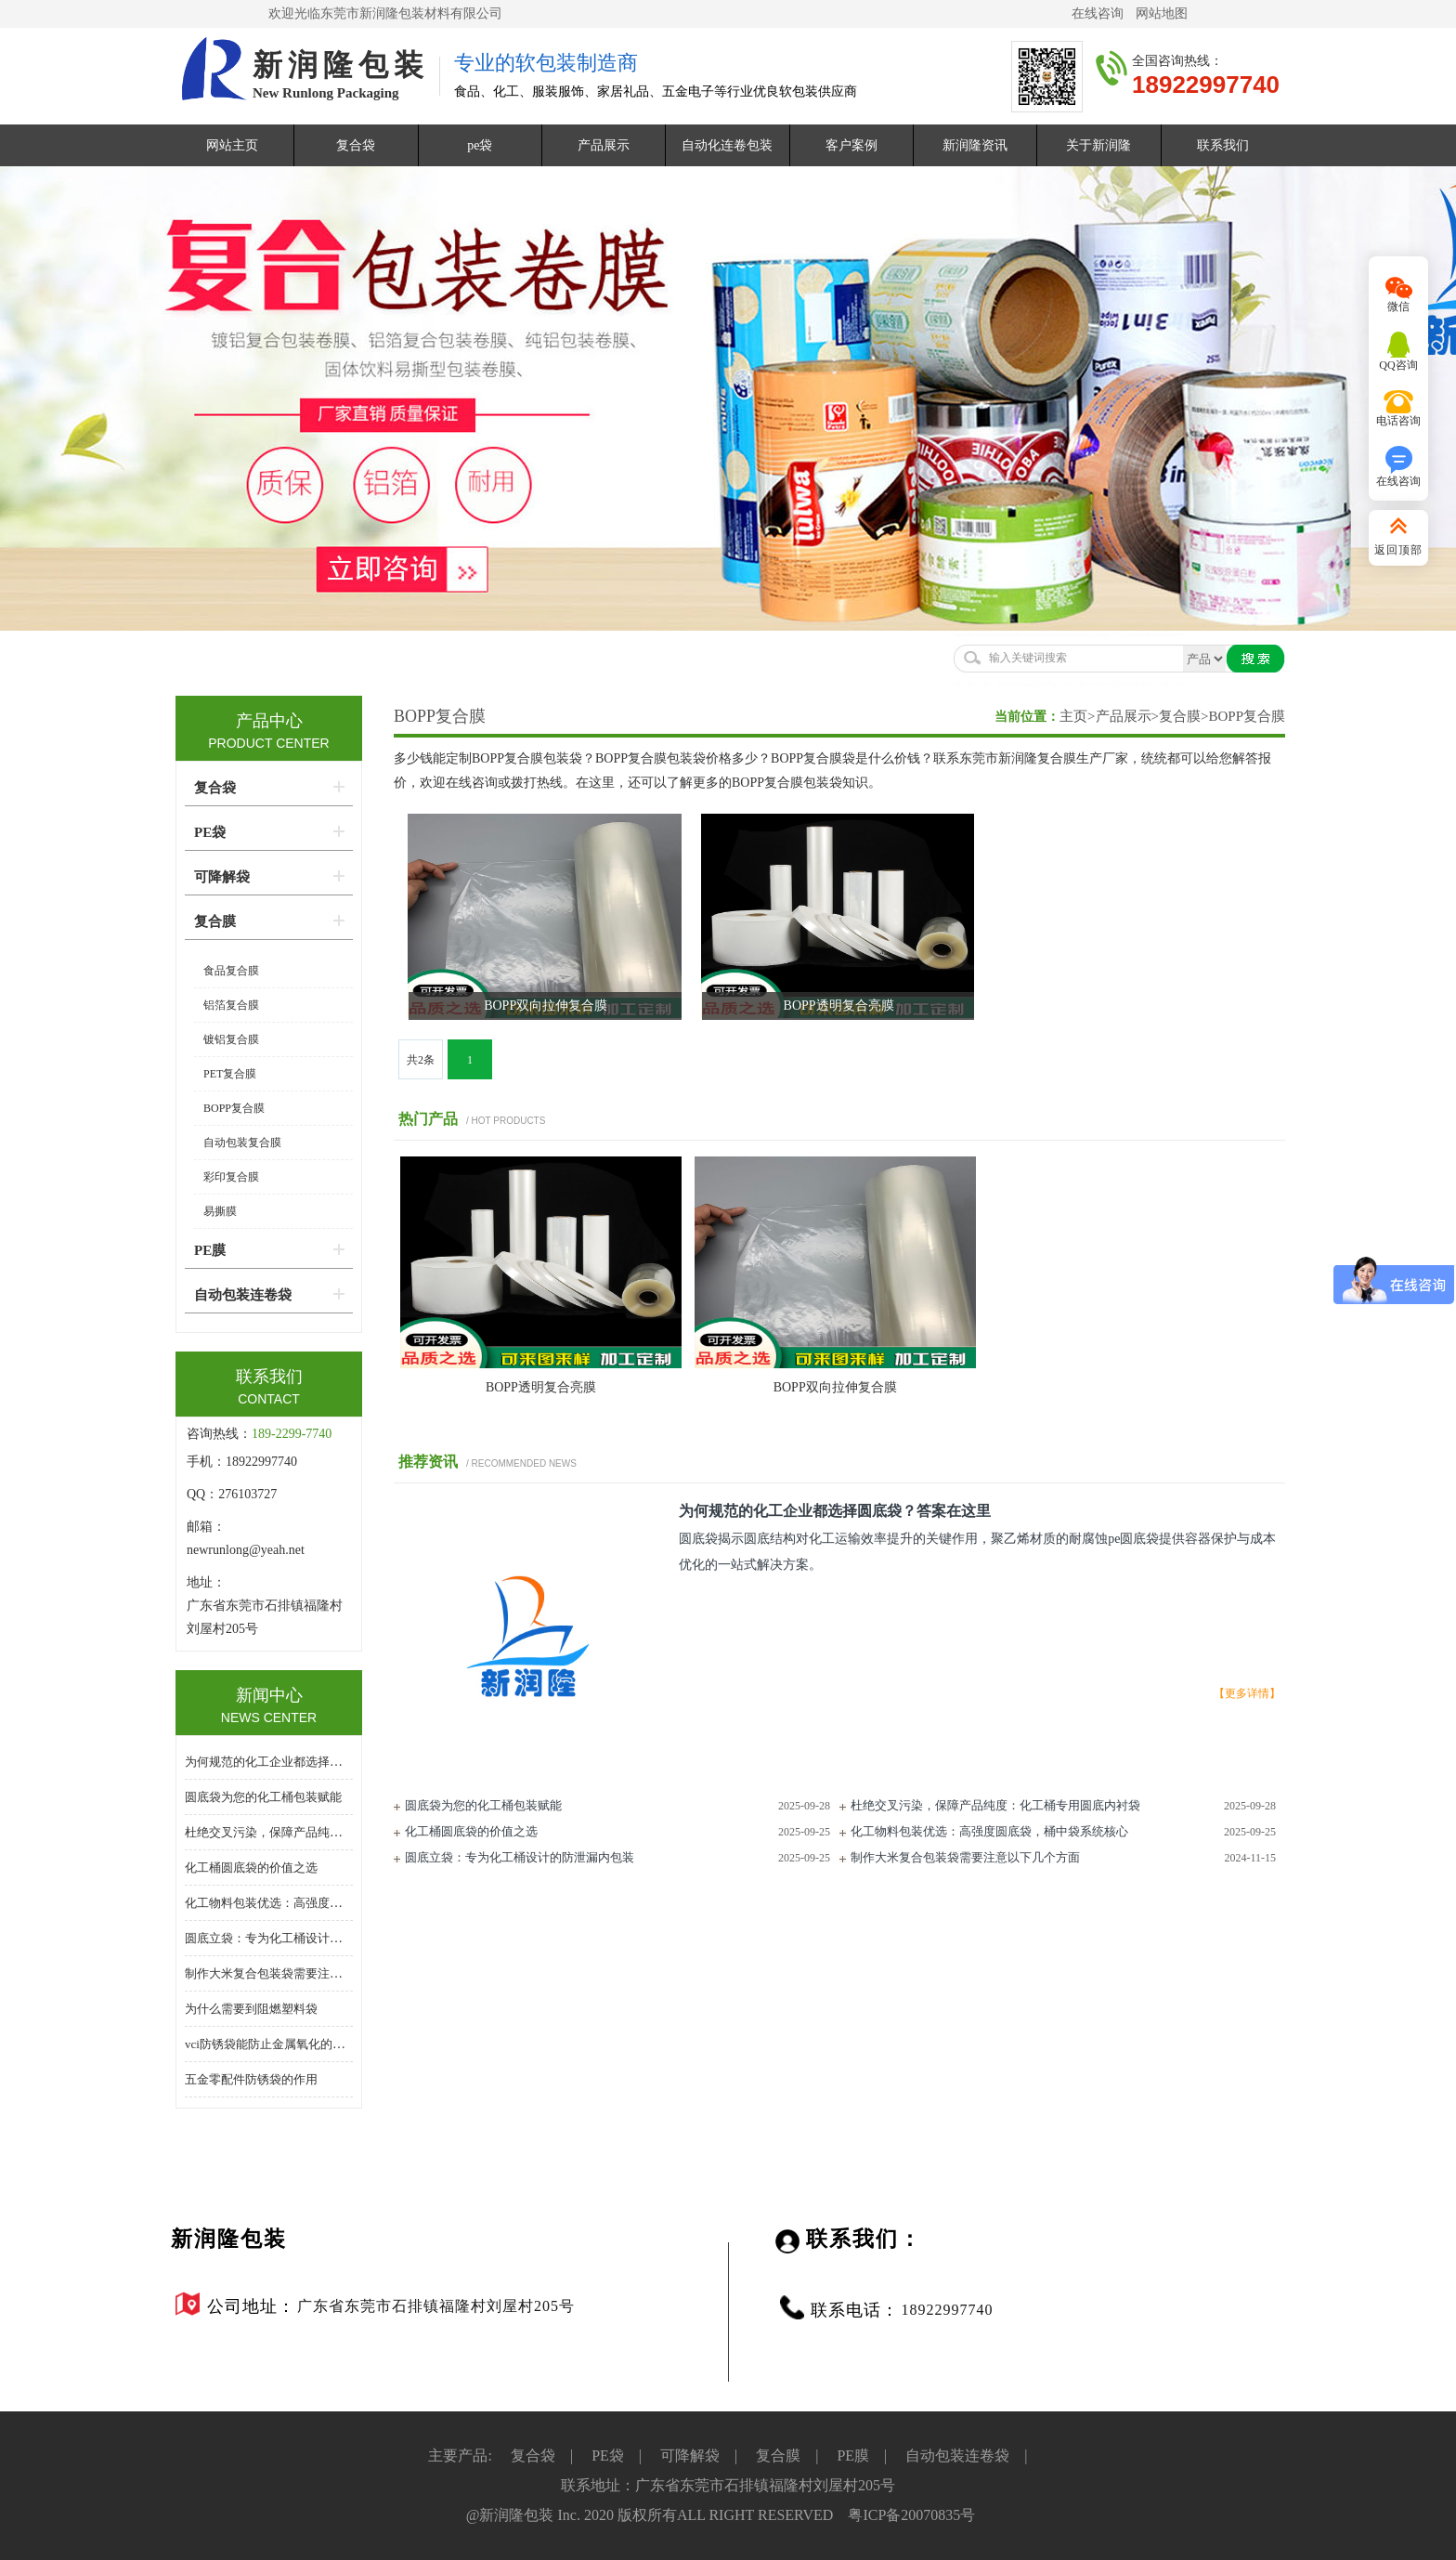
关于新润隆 (1098, 145)
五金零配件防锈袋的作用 (251, 2079)
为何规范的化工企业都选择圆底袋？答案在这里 (311, 1762)
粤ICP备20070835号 (911, 2515)
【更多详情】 (1247, 1693)
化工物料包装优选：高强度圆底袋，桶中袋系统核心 (989, 1831)
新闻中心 (269, 1695)
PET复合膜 (229, 1073)
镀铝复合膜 (231, 1039)
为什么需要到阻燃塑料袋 (251, 2009)
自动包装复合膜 (242, 1142)
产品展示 (604, 145)
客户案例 (852, 145)
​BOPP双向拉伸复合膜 (835, 1387)
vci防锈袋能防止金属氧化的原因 (271, 2044)
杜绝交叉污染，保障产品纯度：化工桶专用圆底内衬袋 (995, 1805)
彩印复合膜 (231, 1176)
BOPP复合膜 (440, 716)
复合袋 (355, 145)
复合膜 (1180, 716)
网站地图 (1162, 13)
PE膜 (210, 1250)
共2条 (421, 1059)
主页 (1073, 716)
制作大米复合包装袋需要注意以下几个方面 (965, 1857)
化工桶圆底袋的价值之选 (471, 1831)
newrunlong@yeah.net (247, 1550)
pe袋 (479, 145)
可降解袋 (222, 876)
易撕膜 (220, 1211)
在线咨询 (1098, 13)
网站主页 (232, 145)
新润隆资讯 (975, 145)
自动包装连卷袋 (243, 1294)
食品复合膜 (231, 970)
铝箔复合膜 (231, 1005)
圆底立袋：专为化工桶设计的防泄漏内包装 (519, 1857)
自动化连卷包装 (727, 145)
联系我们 (1223, 145)
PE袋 (210, 832)
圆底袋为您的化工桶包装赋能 (483, 1805)
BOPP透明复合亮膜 (541, 1387)
